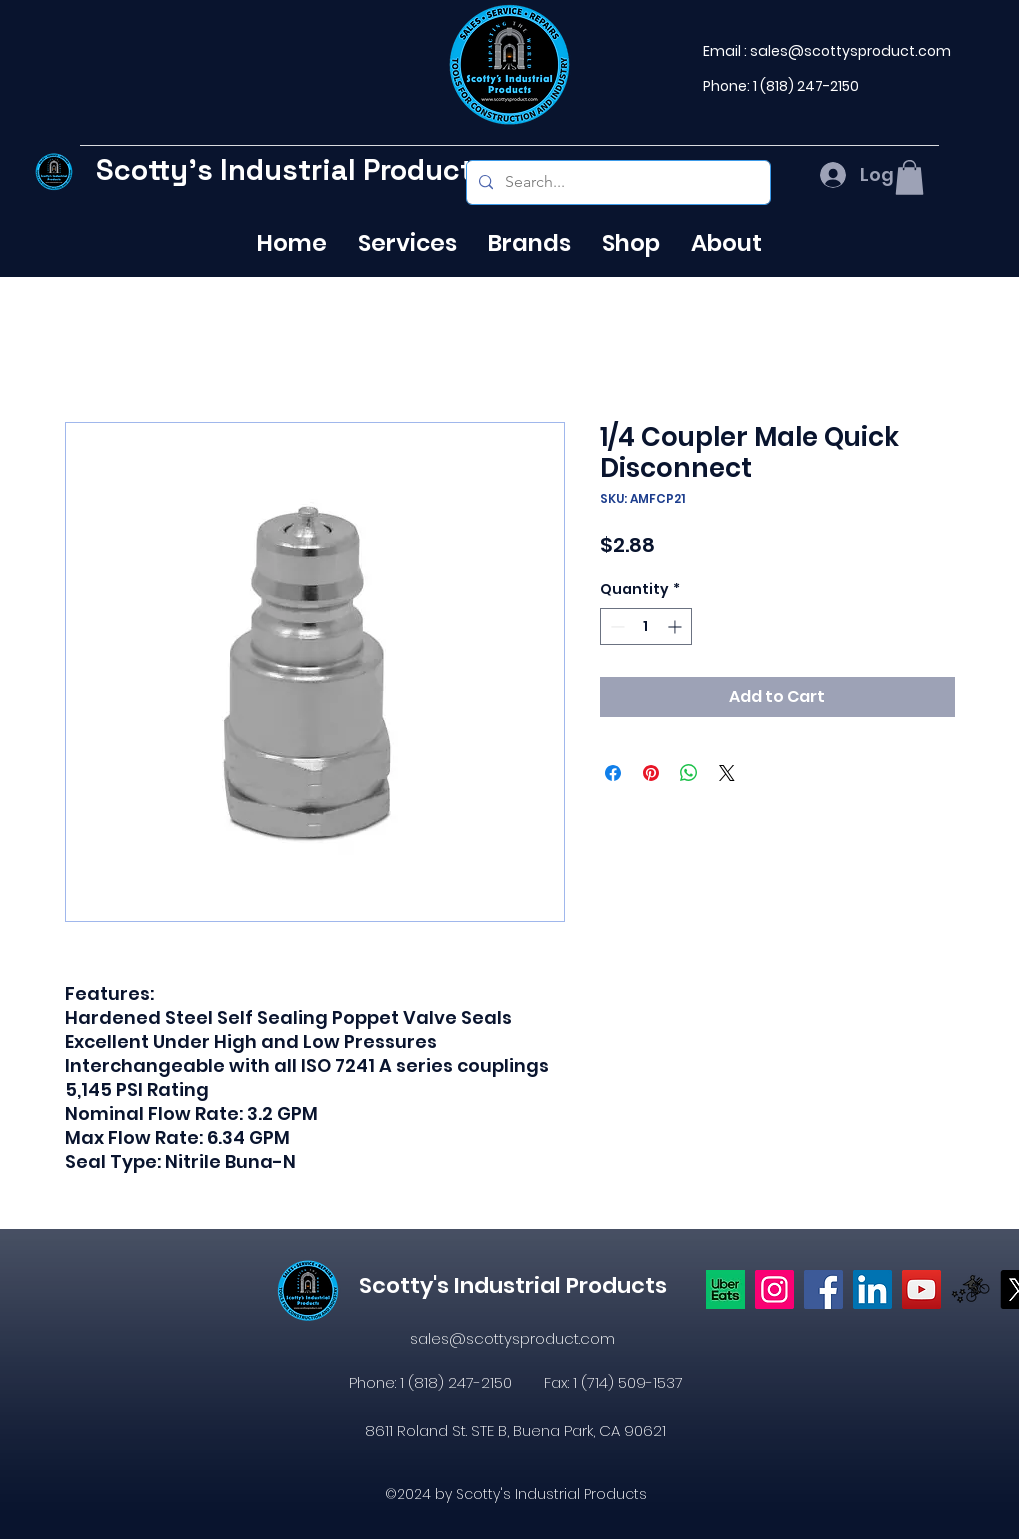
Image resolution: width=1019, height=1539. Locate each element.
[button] (909, 177)
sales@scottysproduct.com (850, 51)
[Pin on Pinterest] (651, 773)
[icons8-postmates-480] (970, 1289)
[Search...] (616, 182)
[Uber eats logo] (725, 1289)
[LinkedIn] (872, 1289)
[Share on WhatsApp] (689, 773)
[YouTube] (921, 1289)
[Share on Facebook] (613, 773)
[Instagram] (774, 1289)
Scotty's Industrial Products (292, 169)
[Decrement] (615, 626)
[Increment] (676, 626)
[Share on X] (727, 773)
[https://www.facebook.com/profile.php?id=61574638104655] (823, 1289)
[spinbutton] (646, 626)
